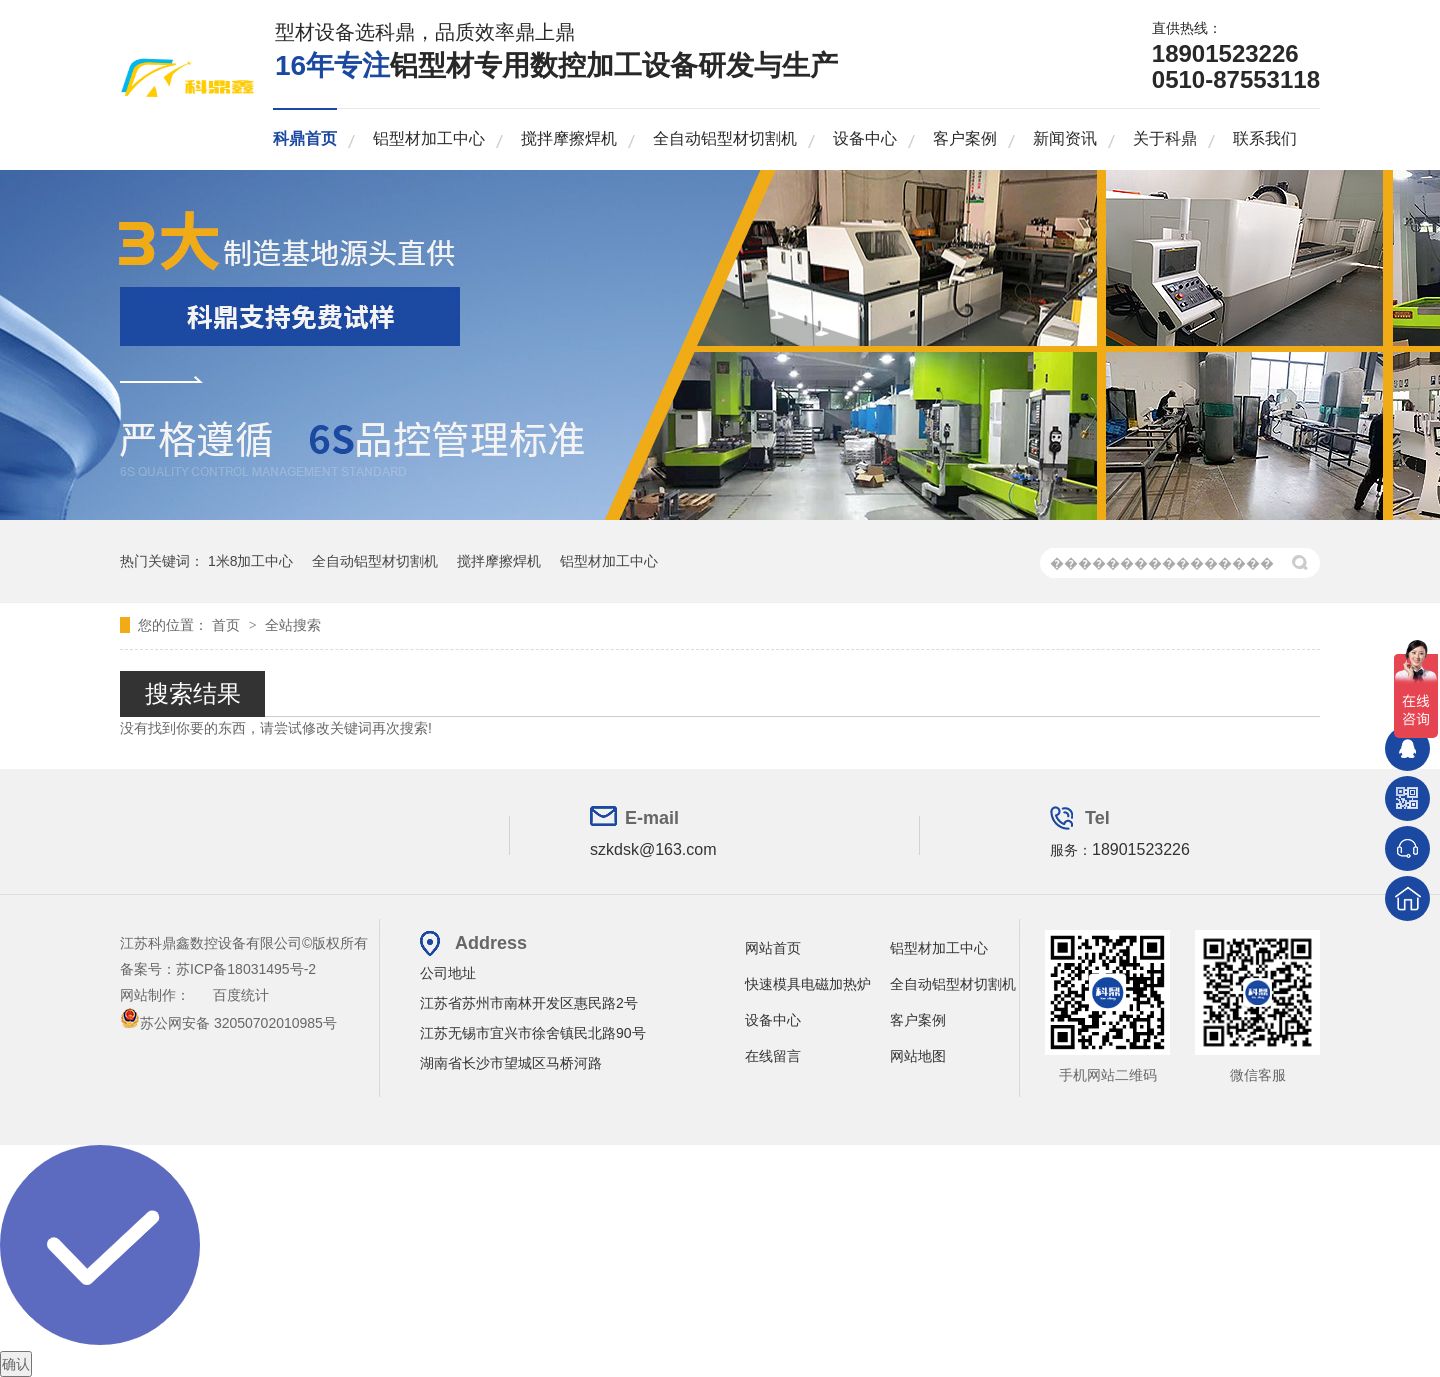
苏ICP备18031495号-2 (246, 969)
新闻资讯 (1065, 138)
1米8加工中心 (251, 561)
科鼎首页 (305, 138)
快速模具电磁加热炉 (808, 984)
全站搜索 (293, 625)
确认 (16, 1364)
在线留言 (773, 1056)
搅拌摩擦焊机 (569, 138)
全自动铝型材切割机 (725, 138)
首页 (228, 625)
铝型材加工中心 (429, 138)
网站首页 (773, 948)
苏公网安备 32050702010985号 (228, 1023)
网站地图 (918, 1056)
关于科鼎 (1165, 138)
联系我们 (1265, 138)
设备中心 (865, 138)
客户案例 (965, 138)
